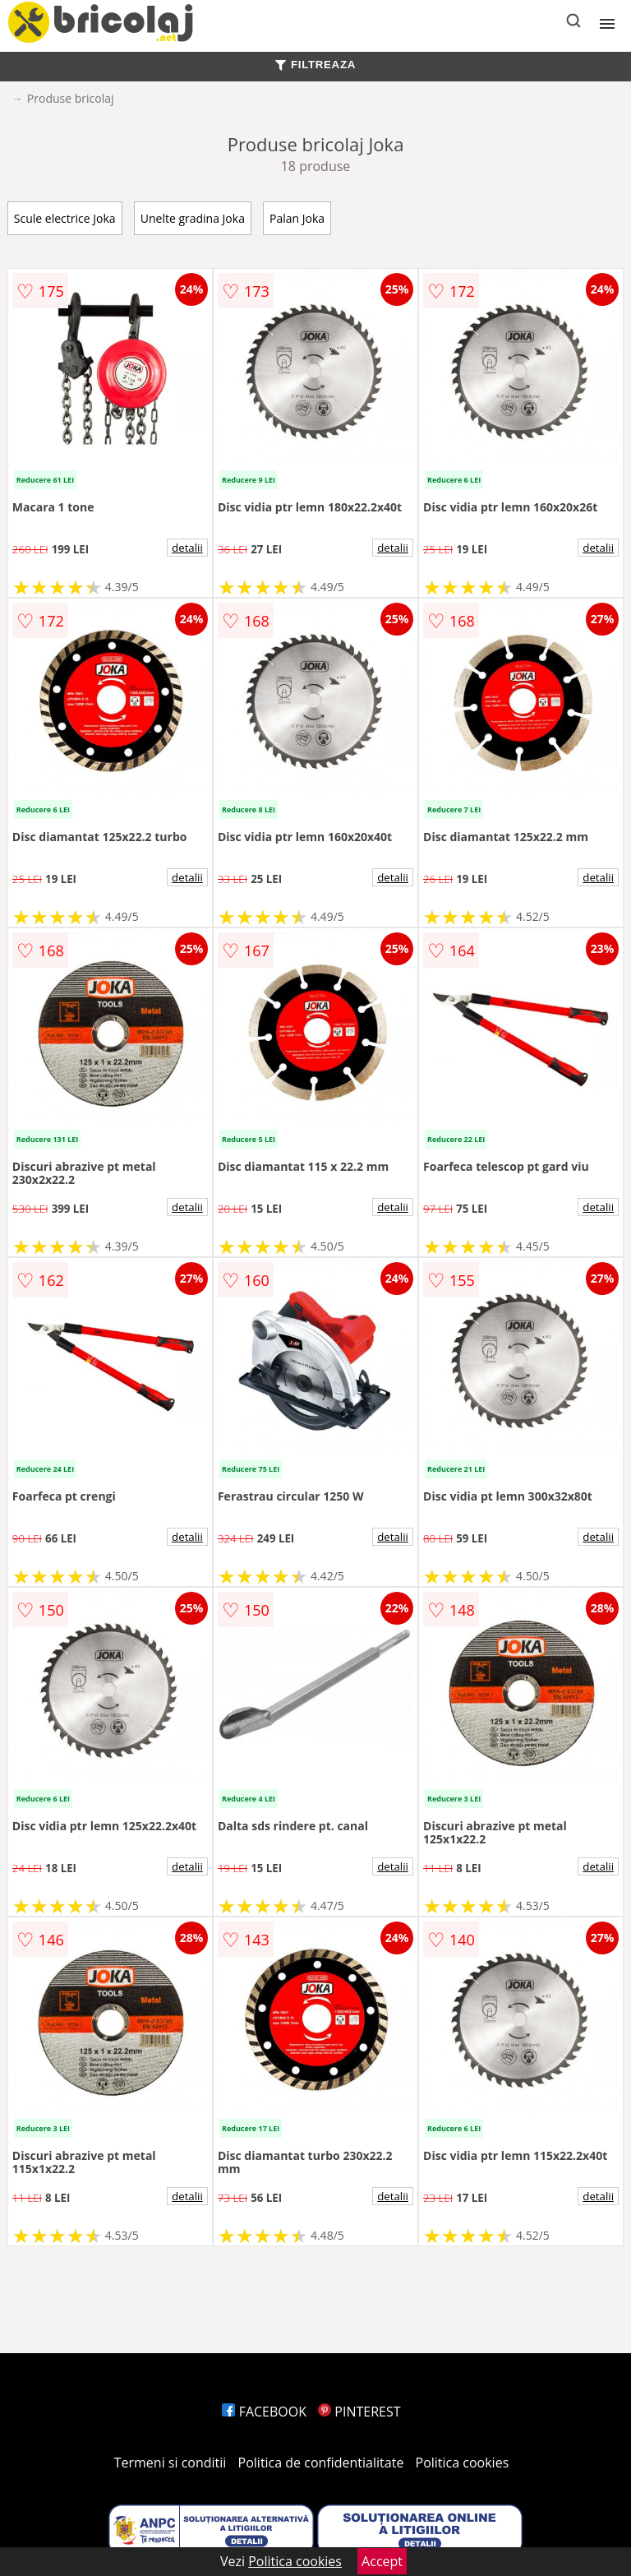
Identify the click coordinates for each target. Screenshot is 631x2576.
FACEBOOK (264, 2412)
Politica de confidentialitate (321, 2462)
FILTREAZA (315, 64)
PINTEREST (359, 2412)
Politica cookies (462, 2462)
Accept (382, 2561)
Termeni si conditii (170, 2462)
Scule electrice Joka (65, 218)
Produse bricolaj (70, 98)
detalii (187, 547)
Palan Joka (297, 218)
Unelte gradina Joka (192, 218)
